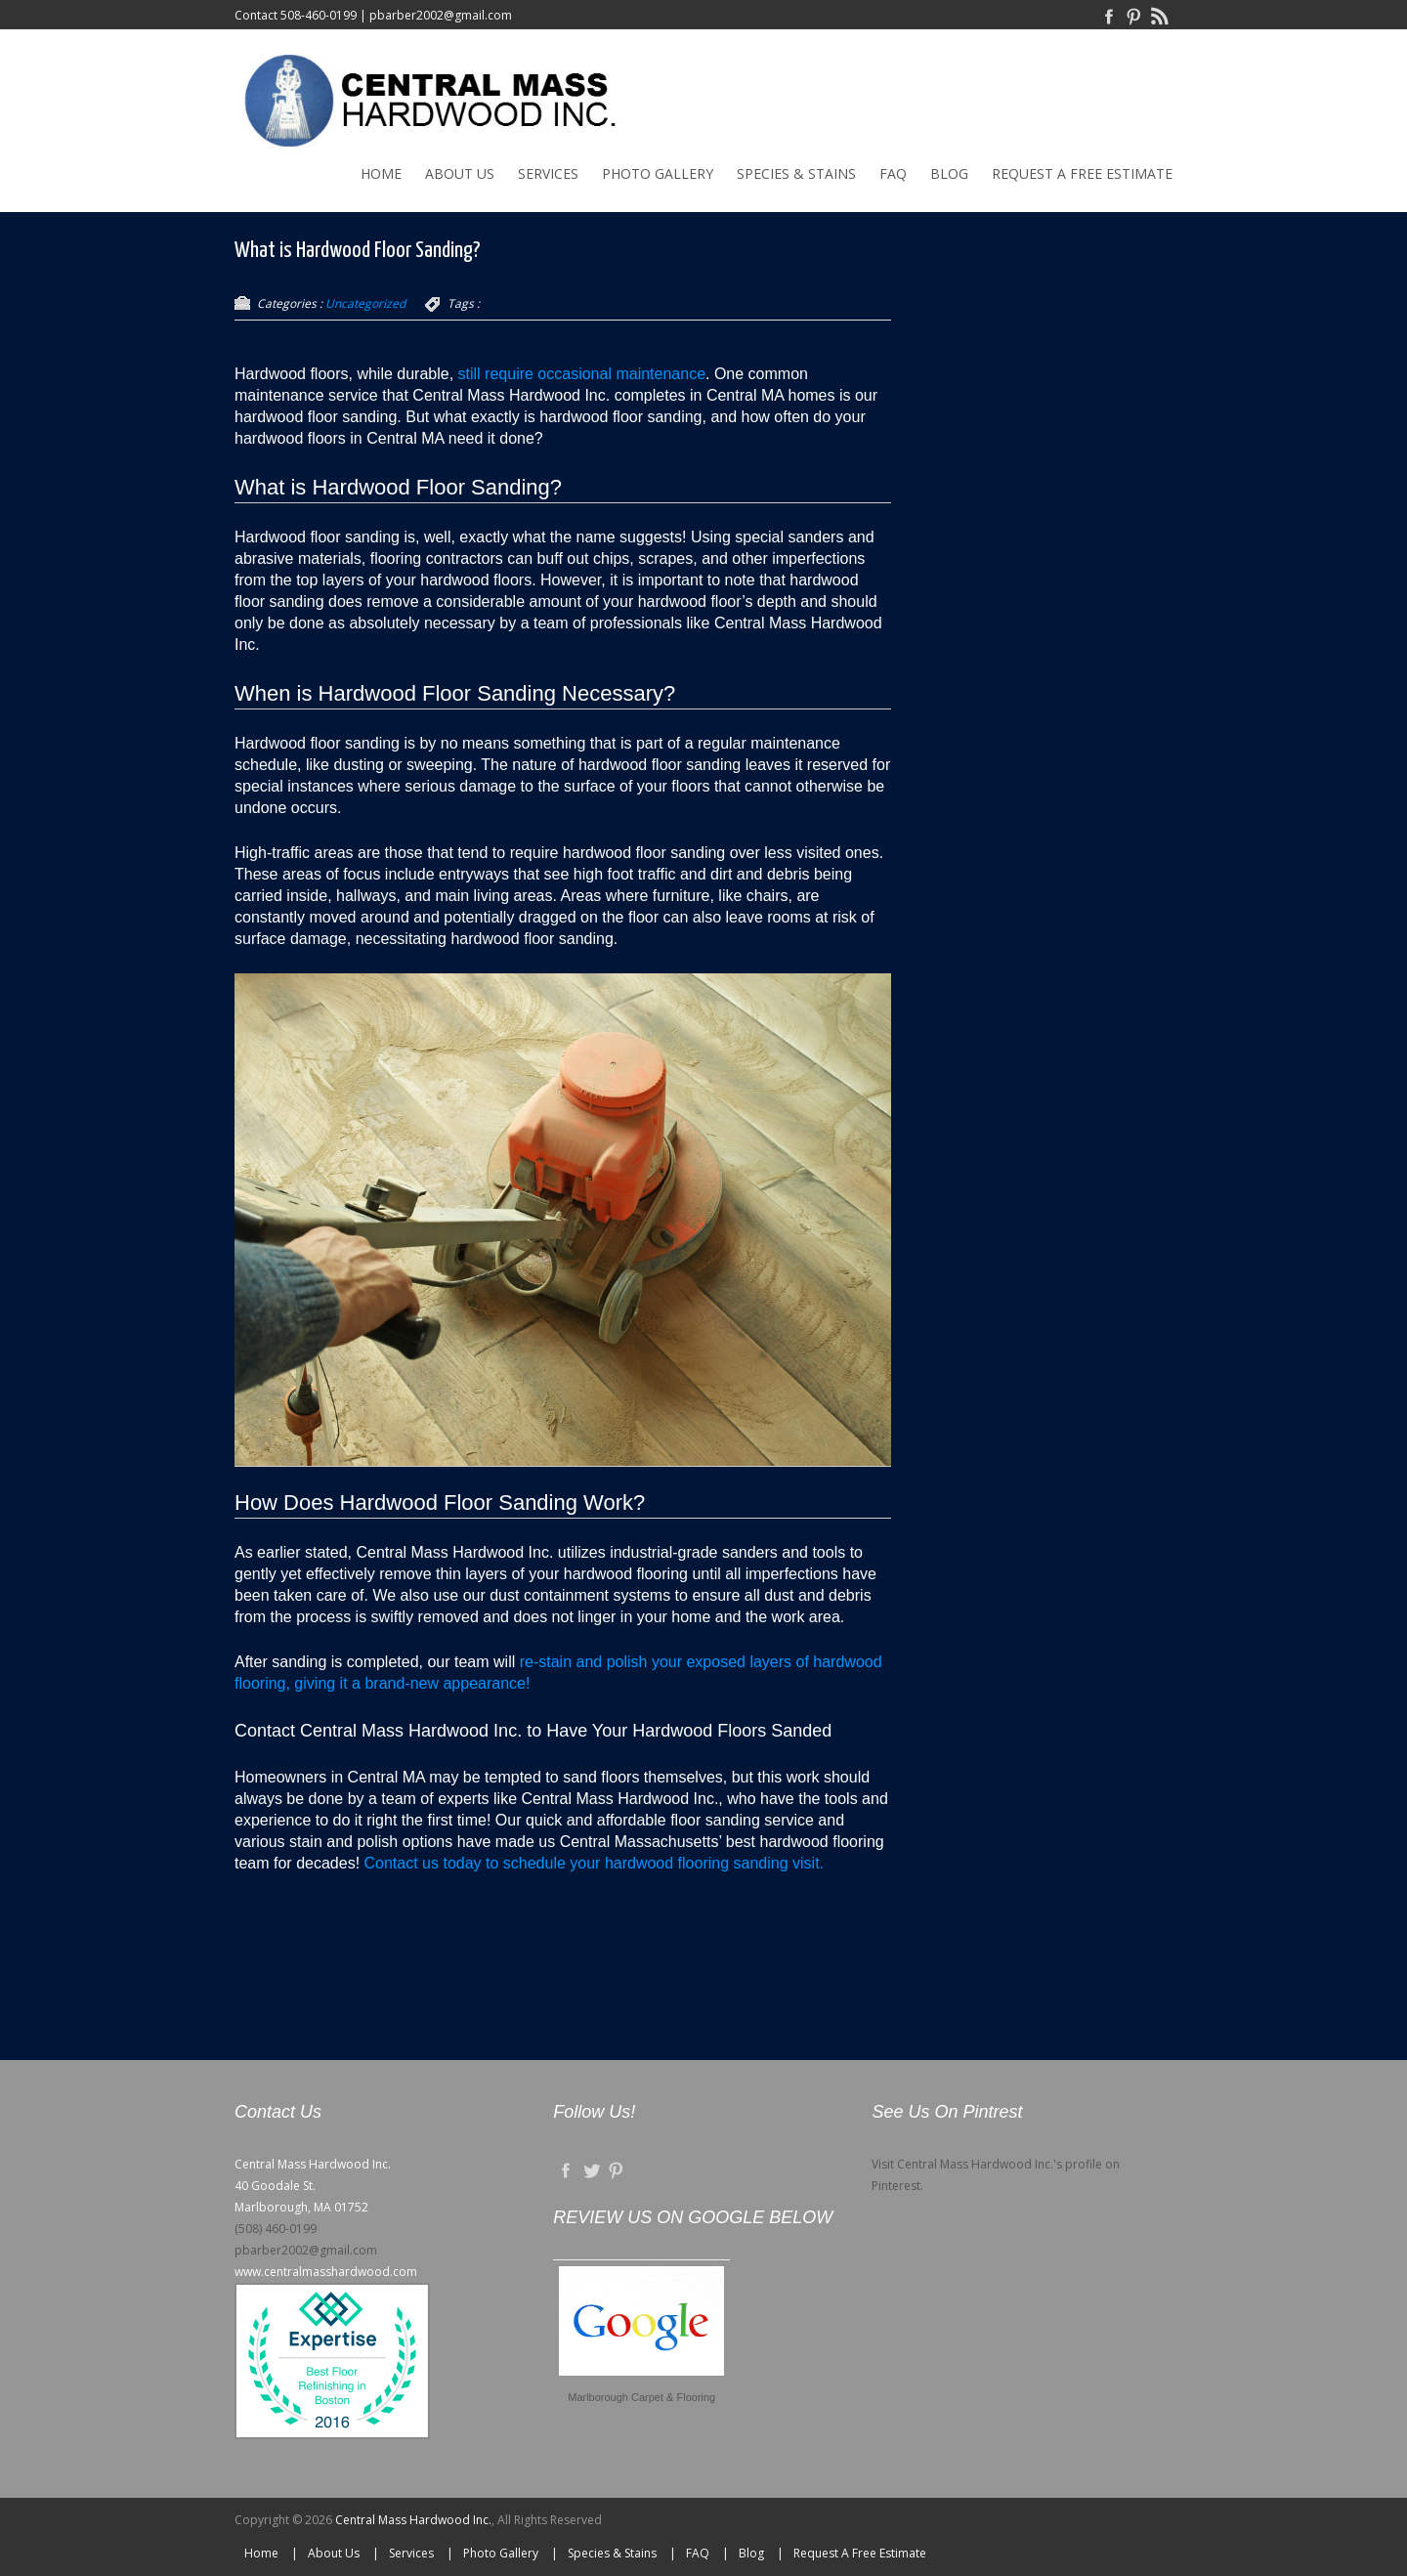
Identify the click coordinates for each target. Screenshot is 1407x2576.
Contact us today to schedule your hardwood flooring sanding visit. (594, 1863)
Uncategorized (365, 303)
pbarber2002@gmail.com (440, 15)
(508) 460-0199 (275, 2228)
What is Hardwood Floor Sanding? (357, 250)
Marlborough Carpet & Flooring (641, 2397)
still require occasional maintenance (581, 373)
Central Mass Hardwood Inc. (413, 2520)
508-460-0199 (318, 15)
